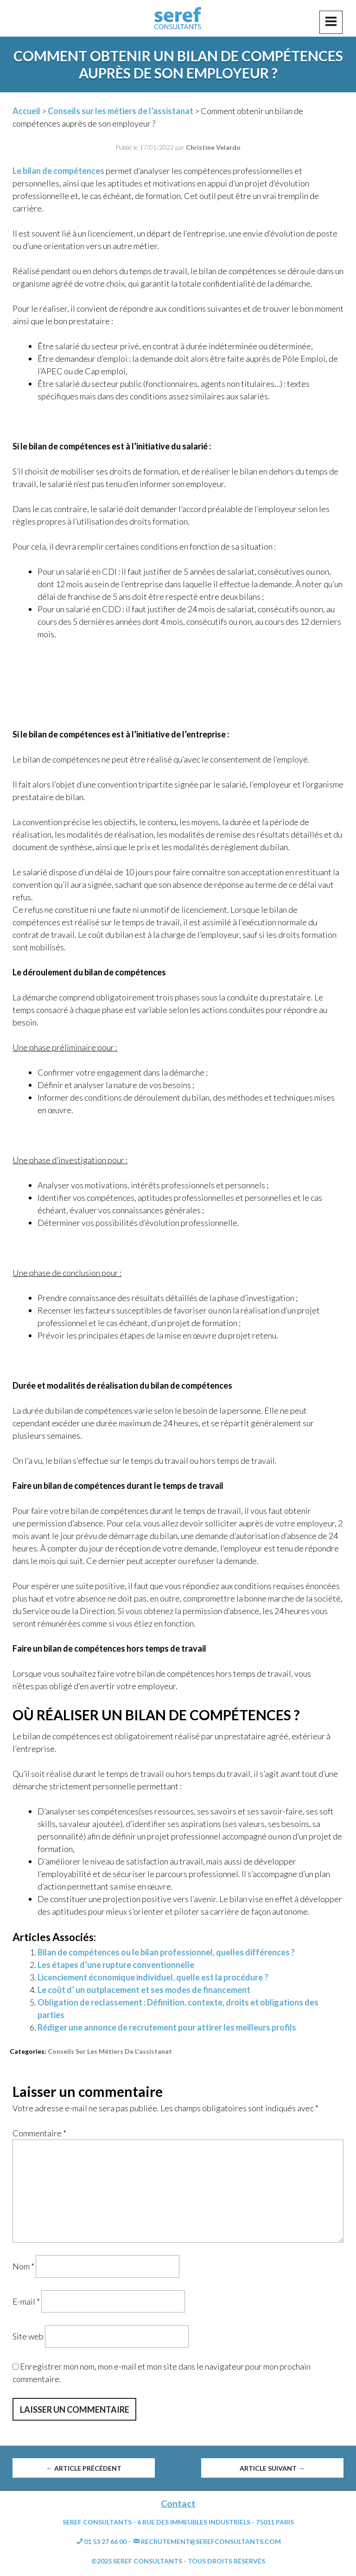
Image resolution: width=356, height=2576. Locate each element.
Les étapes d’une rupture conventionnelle (116, 1965)
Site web (28, 2336)
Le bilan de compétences (58, 171)
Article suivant (272, 2468)
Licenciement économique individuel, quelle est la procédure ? (153, 1977)
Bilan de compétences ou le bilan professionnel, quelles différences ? (166, 1952)
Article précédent (83, 2468)
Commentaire (39, 2133)
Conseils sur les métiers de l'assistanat (110, 2051)
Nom (23, 2266)
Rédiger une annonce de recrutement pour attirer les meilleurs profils (167, 2027)
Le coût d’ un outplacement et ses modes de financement (144, 1990)
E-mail (26, 2301)
